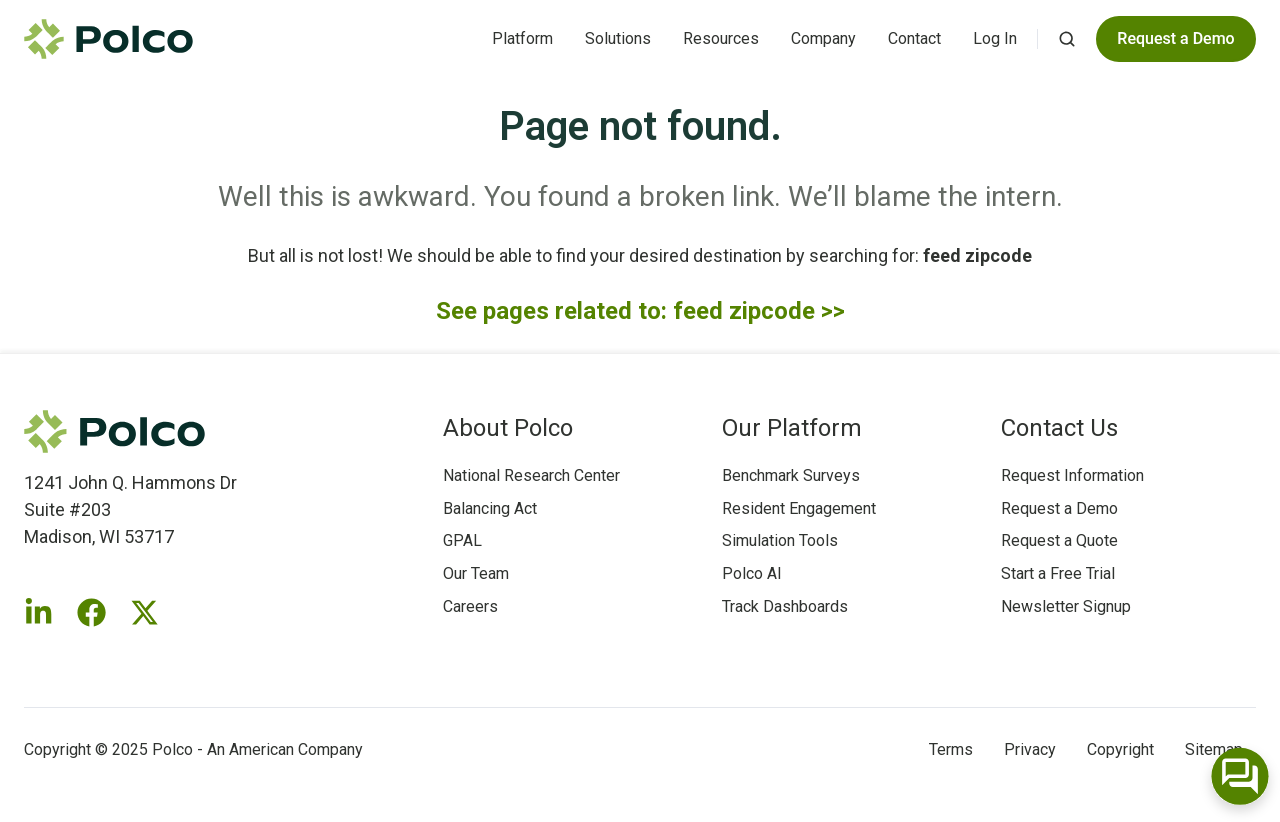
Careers (470, 606)
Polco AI (752, 573)
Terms (951, 749)
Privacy (1030, 749)
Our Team (476, 573)
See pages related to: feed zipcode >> (640, 311)
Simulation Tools (780, 540)
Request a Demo (1059, 508)
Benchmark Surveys (791, 475)
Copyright (1120, 749)
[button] (1067, 39)
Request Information (1072, 475)
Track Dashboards (785, 606)
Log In (995, 38)
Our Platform (792, 428)
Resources (721, 38)
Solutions (618, 38)
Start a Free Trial (1058, 573)
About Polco (508, 428)
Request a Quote (1059, 540)
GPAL (462, 540)
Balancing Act (490, 508)
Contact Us (1059, 428)
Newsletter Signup (1066, 606)
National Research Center (531, 475)
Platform (522, 38)
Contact (914, 38)
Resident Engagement (799, 508)
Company (823, 38)
